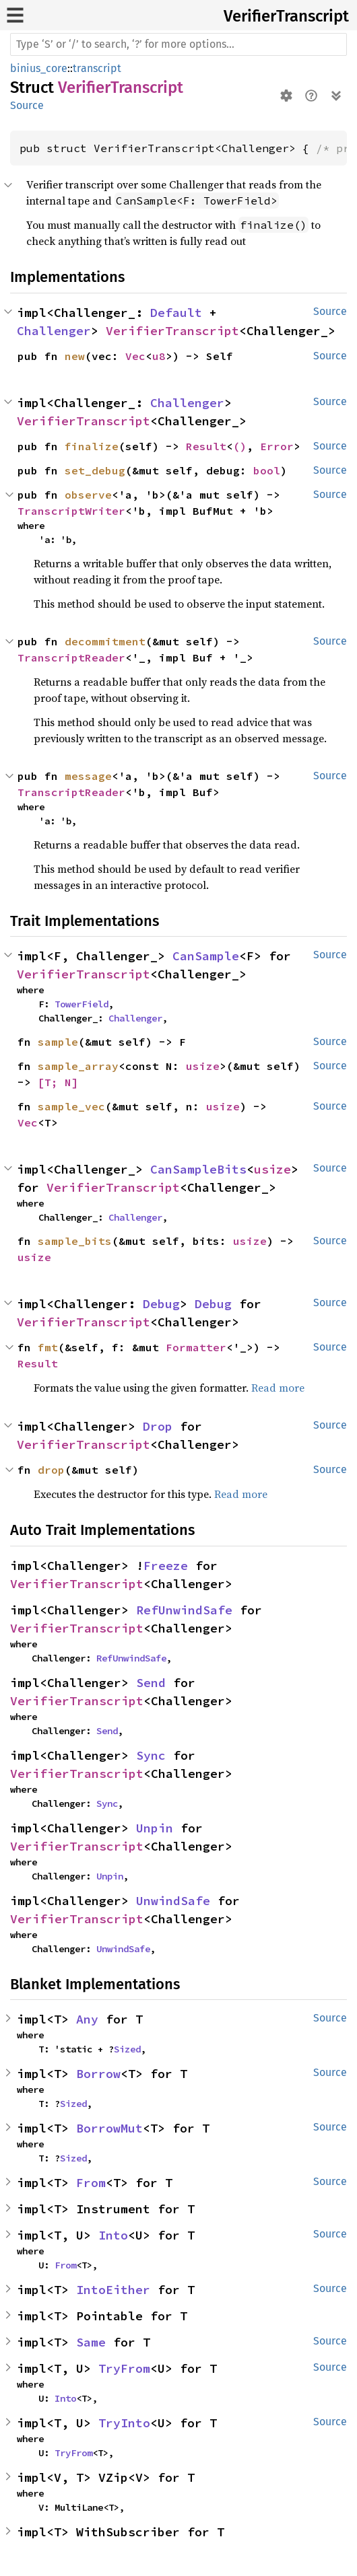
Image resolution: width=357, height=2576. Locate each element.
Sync (151, 1755)
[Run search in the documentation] (178, 44)
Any (87, 2019)
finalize (92, 446)
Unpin (154, 1828)
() (240, 446)
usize (203, 1066)
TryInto (124, 2423)
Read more (277, 1387)
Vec (135, 356)
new (75, 356)
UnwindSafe (173, 1900)
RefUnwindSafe (184, 1610)
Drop (157, 1426)
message (88, 776)
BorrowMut (109, 2128)
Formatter (196, 1347)
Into (113, 2235)
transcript (97, 68)
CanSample (205, 956)
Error (277, 446)
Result (206, 446)
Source (27, 105)
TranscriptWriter (71, 510)
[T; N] (58, 1082)
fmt (48, 1347)
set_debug (95, 470)
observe (88, 494)
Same (91, 2342)
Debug (161, 1304)
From (91, 2182)
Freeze (165, 1565)
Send (151, 1682)
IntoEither (113, 2289)
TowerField (81, 1004)
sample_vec (71, 1106)
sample (58, 1041)
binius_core (38, 68)
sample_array (78, 1066)
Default (176, 312)
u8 (159, 356)
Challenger (54, 330)
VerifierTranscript (286, 16)
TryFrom (124, 2368)
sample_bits (75, 1241)
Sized (127, 2049)
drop (51, 1469)
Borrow (98, 2073)
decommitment (105, 641)
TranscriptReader (71, 657)
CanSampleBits (198, 1169)
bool (266, 470)
